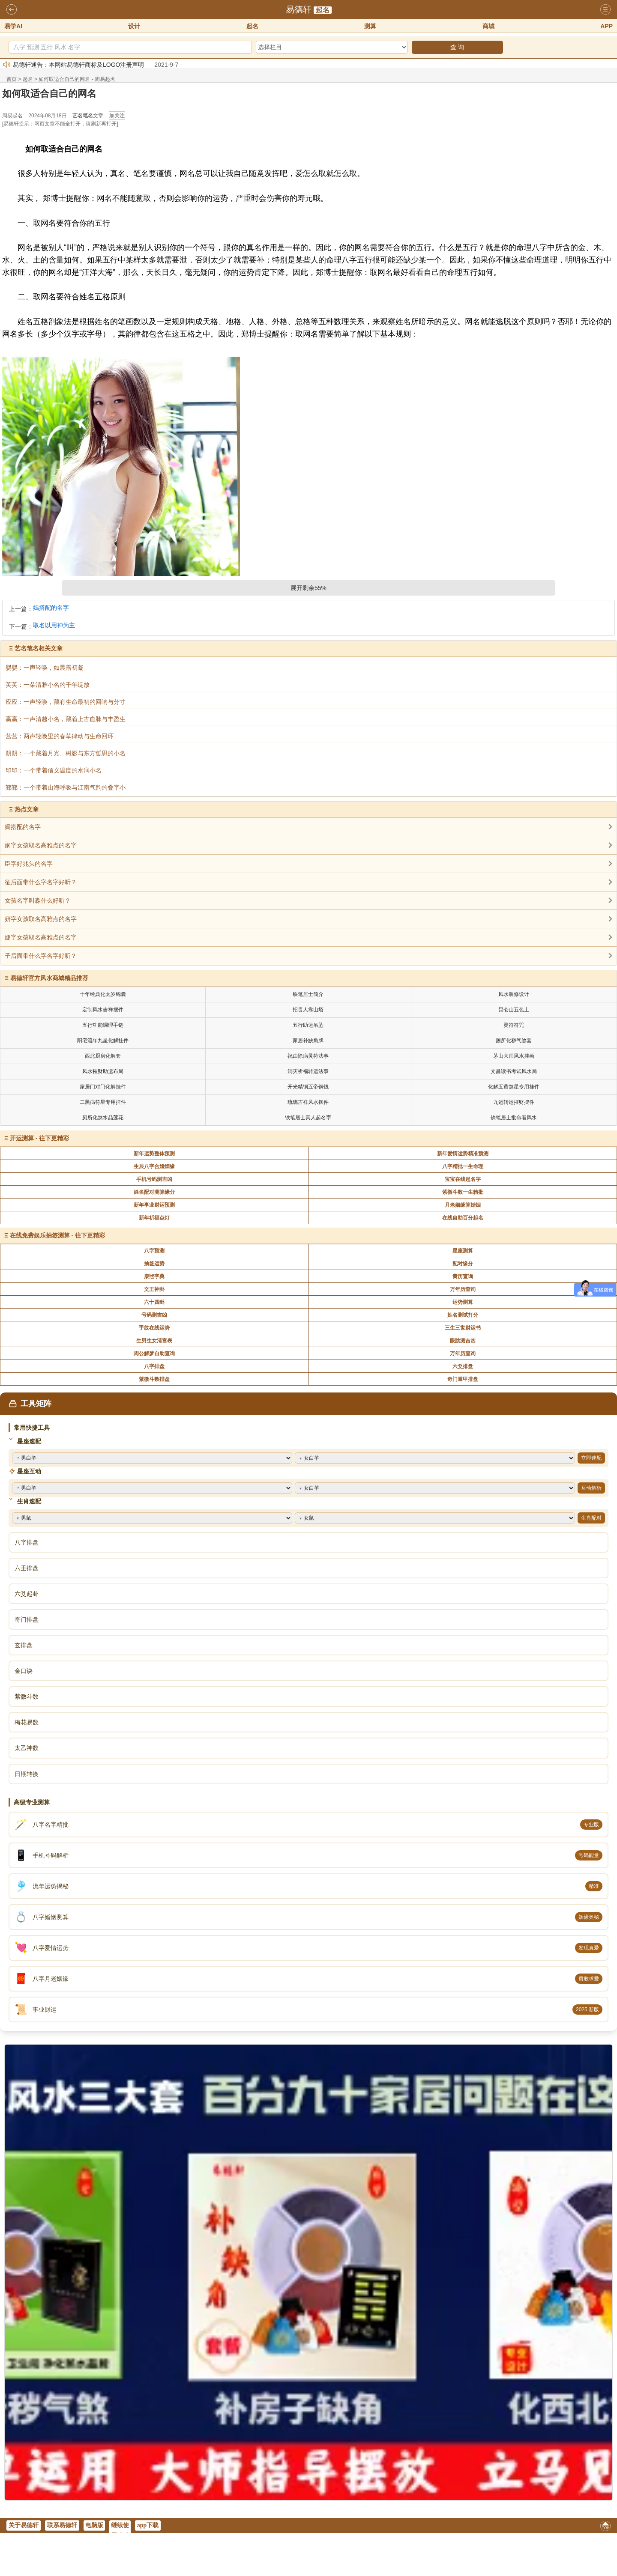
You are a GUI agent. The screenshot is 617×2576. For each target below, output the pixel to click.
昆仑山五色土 (513, 1010)
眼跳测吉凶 (463, 1341)
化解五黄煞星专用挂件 (513, 1087)
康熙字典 (154, 1276)
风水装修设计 (513, 994)
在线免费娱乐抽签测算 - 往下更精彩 (57, 1235)
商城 (488, 26)
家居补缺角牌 (308, 1041)
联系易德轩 (62, 2525)
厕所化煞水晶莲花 (102, 1118)
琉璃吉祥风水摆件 (308, 1102)
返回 (11, 9)
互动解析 (591, 1488)
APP (606, 26)
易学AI (13, 26)
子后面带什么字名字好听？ (41, 955)
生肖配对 (591, 1518)
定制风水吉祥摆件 (102, 1010)
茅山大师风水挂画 (513, 1056)
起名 (322, 10)
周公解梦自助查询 (154, 1354)
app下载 (148, 2525)
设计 (134, 26)
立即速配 (591, 1458)
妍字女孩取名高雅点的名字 (41, 918)
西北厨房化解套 (103, 1056)
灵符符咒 (513, 1025)
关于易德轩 (24, 2525)
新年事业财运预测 (154, 1205)
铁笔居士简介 (308, 994)
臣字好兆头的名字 (29, 863)
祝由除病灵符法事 (308, 1056)
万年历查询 (463, 1289)
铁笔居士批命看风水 (514, 1118)
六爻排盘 (462, 1366)
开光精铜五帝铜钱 (308, 1087)
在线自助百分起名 (462, 1218)
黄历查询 (462, 1276)
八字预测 (154, 1251)
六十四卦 (154, 1302)
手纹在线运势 (154, 1328)
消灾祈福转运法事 (308, 1071)
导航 (605, 9)
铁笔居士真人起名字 (308, 1118)
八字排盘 (154, 1366)
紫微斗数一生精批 (462, 1192)
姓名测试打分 (462, 1315)
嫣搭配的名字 (51, 608)
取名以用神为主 (54, 625)
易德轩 (298, 9)
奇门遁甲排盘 (462, 1379)
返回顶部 (605, 2527)
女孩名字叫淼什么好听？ (38, 900)
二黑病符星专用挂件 (103, 1102)
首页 (11, 79)
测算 (370, 26)
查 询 (457, 47)
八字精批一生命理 (462, 1166)
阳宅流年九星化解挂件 (103, 1041)
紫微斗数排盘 (154, 1379)
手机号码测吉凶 (154, 1179)
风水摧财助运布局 (102, 1071)
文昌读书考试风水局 (514, 1071)
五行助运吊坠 (308, 1025)
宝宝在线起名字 (463, 1179)
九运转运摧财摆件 (513, 1102)
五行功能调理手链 (102, 1025)
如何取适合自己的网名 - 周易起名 (77, 79)
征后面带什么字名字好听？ (41, 882)
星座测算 (462, 1251)
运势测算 (462, 1302)
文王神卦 (154, 1289)
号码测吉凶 (154, 1315)
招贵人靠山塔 (308, 1010)
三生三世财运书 (463, 1328)
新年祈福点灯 (154, 1218)
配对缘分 (462, 1264)
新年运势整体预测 (154, 1154)
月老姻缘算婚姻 (463, 1205)
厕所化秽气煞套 (514, 1041)
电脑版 (94, 2525)
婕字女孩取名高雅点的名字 (41, 937)
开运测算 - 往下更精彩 (39, 1138)
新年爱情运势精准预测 (462, 1154)
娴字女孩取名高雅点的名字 (41, 845)
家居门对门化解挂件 (103, 1087)
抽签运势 (154, 1264)
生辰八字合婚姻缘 (154, 1166)
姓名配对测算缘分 (154, 1192)
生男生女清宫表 (154, 1341)
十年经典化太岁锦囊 (103, 994)
